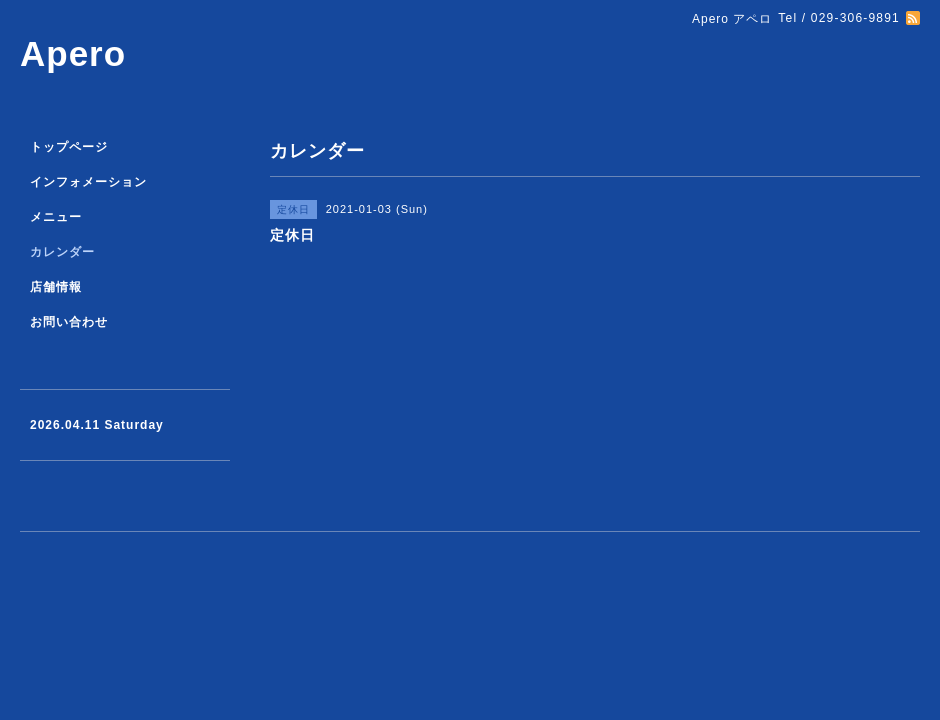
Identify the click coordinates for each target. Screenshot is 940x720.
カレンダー (62, 252)
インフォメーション (88, 182)
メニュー (56, 217)
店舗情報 (56, 287)
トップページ (69, 147)
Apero (73, 53)
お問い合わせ (69, 322)
